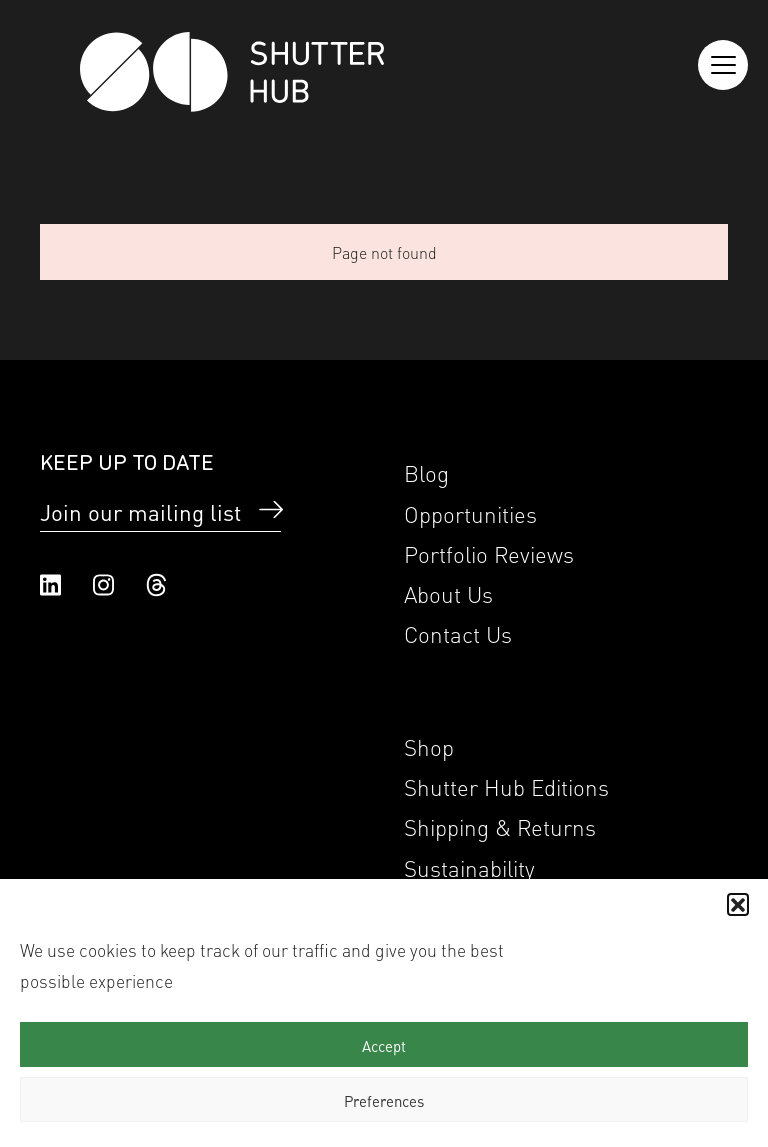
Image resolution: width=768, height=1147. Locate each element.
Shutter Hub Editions (506, 785)
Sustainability (469, 866)
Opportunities (470, 512)
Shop (429, 745)
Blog (426, 471)
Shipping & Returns (500, 825)
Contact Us (458, 632)
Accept (384, 1045)
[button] (738, 904)
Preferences (384, 1100)
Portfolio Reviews (489, 552)
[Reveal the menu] (723, 65)
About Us (448, 592)
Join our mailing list (140, 511)
